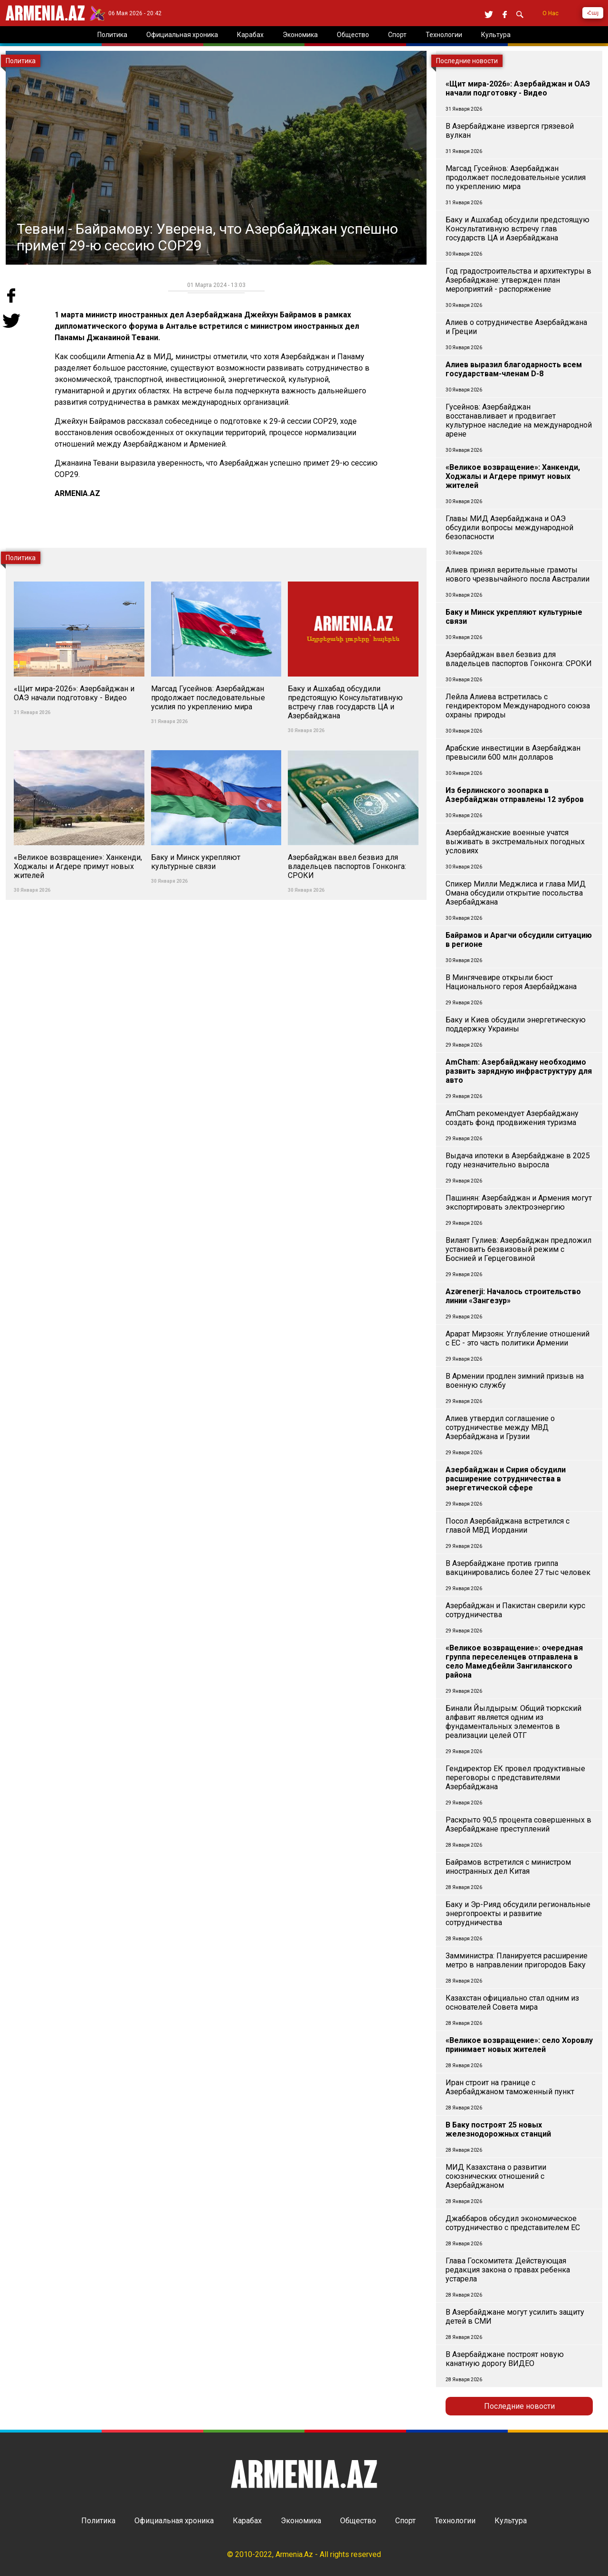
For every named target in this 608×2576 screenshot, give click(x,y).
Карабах (247, 2520)
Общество (358, 2520)
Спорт (405, 2520)
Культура (510, 2520)
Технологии (455, 2520)
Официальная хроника (174, 2520)
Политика (98, 2520)
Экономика (301, 2520)
